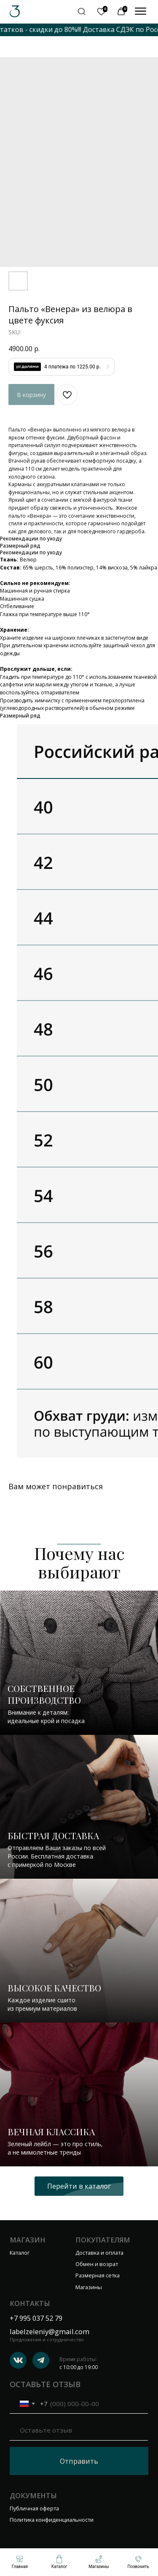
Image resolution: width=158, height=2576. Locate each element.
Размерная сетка (97, 2275)
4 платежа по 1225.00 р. (72, 367)
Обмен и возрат (96, 2264)
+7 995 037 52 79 (36, 2318)
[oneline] (79, 2430)
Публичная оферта (34, 2508)
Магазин (28, 2240)
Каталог (19, 2252)
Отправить (79, 2461)
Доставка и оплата (99, 2252)
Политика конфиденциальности (52, 2519)
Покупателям (102, 2240)
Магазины (88, 2287)
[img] (140, 11)
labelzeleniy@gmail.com (49, 2331)
